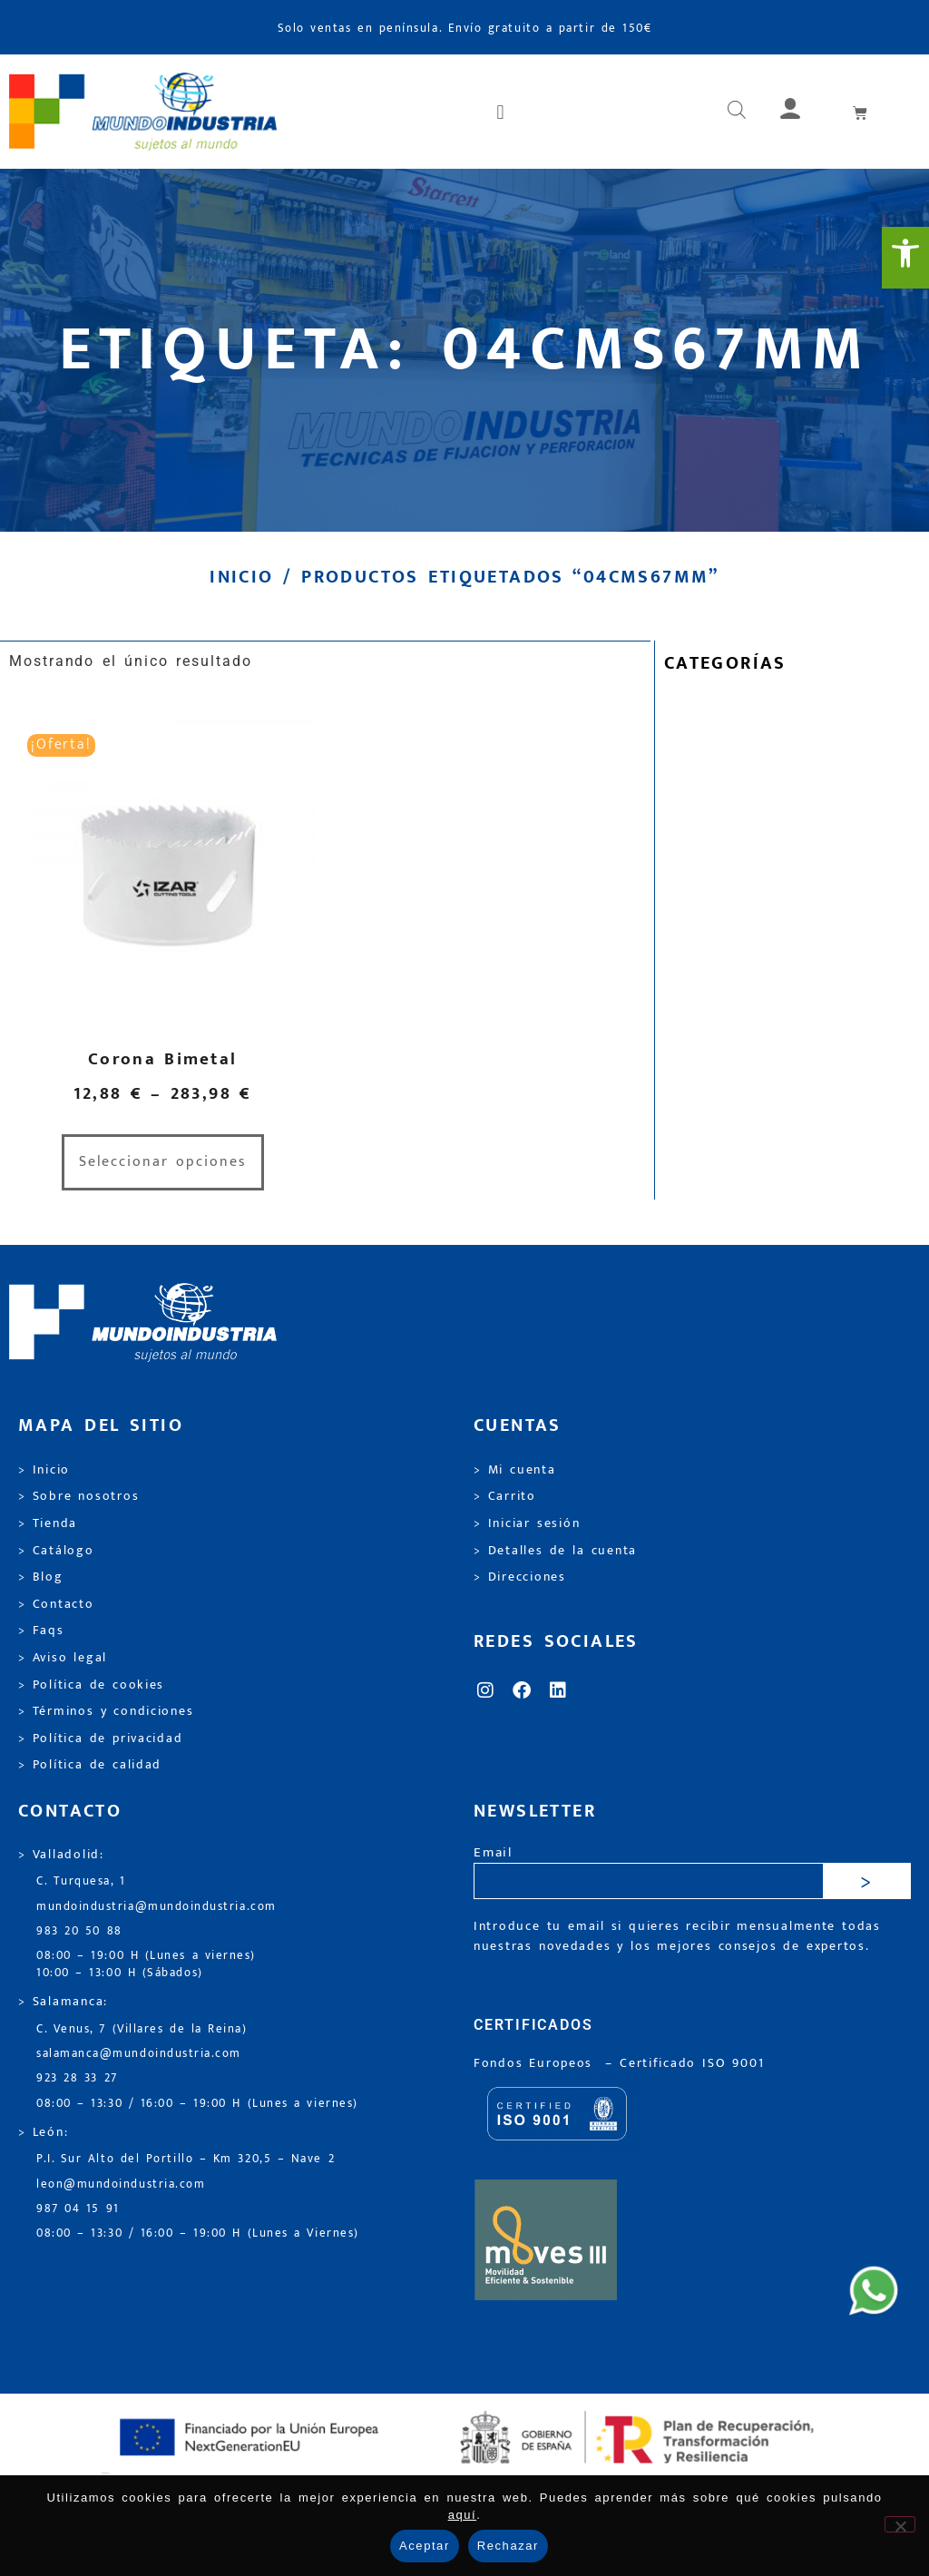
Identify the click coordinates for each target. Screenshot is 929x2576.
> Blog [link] (41, 1577)
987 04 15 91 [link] (78, 2208)
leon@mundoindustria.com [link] (120, 2184)
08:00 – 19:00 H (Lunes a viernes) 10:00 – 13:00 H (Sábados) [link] (146, 1964)
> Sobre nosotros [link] (78, 1496)
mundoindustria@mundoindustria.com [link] (156, 1906)
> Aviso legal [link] (62, 1658)
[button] (501, 111)
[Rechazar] (900, 2524)
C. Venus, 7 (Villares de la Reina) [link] (142, 2029)
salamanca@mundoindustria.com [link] (138, 2053)
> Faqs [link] (41, 1630)
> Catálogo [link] (56, 1551)
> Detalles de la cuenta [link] (555, 1551)
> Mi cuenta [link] (515, 1470)
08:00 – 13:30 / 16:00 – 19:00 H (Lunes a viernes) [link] (197, 2103)
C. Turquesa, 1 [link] (81, 1881)
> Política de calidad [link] (89, 1765)
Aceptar (424, 2545)
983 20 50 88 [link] (79, 1931)
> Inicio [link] (44, 1470)
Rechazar (508, 2545)
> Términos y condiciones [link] (105, 1711)
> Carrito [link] (505, 1496)
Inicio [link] (241, 577)
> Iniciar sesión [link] (527, 1523)
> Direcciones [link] (520, 1577)
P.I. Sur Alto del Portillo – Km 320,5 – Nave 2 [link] (185, 2159)
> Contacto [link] (56, 1604)
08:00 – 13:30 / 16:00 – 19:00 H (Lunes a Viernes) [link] (197, 2233)
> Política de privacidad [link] (100, 1738)
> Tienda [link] (47, 1523)
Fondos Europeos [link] (536, 2063)
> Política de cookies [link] (91, 1685)
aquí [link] (462, 2515)
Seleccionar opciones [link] (163, 1162)
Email (493, 1853)
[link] (905, 258)
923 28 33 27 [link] (77, 2078)
